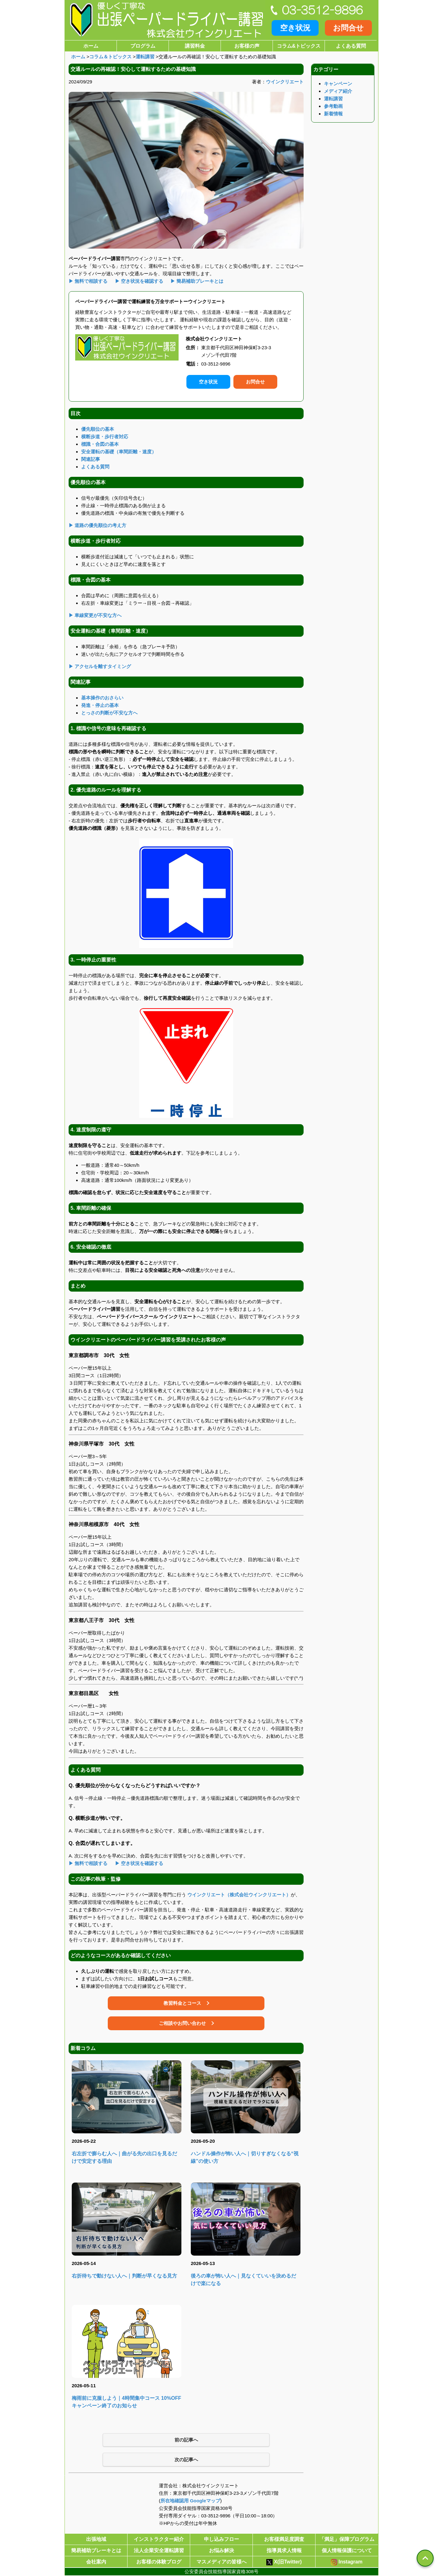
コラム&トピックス (299, 46)
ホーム (90, 46)
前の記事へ (186, 2439)
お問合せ (348, 28)
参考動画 (333, 106)
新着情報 (333, 113)
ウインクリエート (285, 81)
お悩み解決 (221, 2550)
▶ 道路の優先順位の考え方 (97, 525)
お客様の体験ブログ (158, 2561)
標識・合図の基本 (100, 444)
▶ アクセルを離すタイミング (100, 666)
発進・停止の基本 (100, 705)
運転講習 (145, 56)
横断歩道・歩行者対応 (104, 436)
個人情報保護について (347, 2550)
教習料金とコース (182, 2003)
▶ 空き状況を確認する (139, 281)
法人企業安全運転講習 (159, 2550)
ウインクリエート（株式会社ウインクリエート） (239, 1894)
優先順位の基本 (97, 429)
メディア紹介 (338, 91)
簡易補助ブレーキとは (96, 2550)
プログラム (142, 46)
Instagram (346, 2562)
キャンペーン (338, 83)
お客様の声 (246, 46)
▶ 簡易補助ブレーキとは (196, 281)
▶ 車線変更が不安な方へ (95, 615)
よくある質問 (351, 46)
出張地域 (96, 2539)
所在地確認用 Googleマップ (190, 2500)
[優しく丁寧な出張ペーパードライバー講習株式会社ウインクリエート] (165, 20)
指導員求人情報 (284, 2550)
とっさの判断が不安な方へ (109, 712)
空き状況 (295, 28)
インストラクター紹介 (159, 2539)
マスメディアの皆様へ (221, 2561)
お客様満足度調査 (284, 2539)
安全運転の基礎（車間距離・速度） (118, 451)
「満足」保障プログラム (346, 2539)
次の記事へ (186, 2459)
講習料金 (195, 46)
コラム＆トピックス (110, 56)
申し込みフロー (221, 2539)
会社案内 (96, 2561)
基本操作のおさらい (102, 697)
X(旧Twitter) (284, 2562)
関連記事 (90, 459)
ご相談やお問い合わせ (182, 2023)
